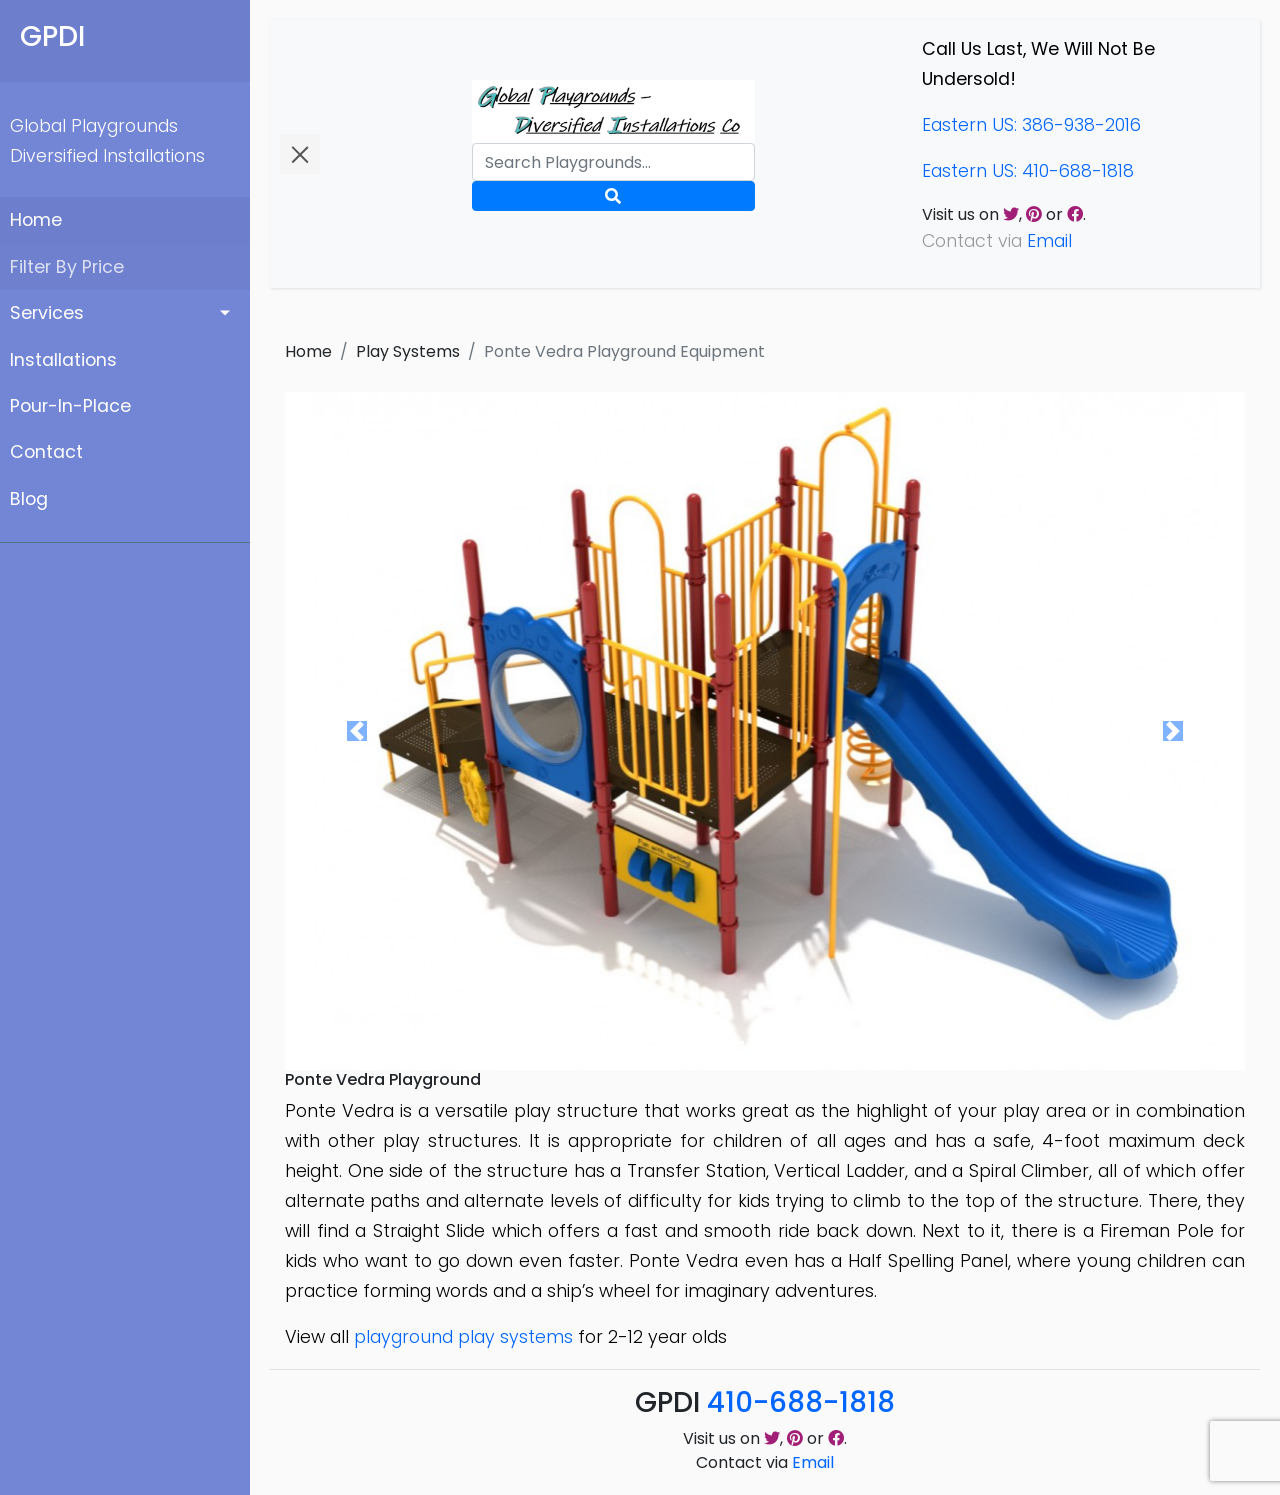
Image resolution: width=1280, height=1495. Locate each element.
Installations (63, 360)
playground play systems (463, 1337)
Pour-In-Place (70, 406)
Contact (46, 452)
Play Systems (408, 351)
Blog (29, 499)
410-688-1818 (801, 1402)
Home (36, 220)
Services (47, 313)
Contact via (765, 1462)
